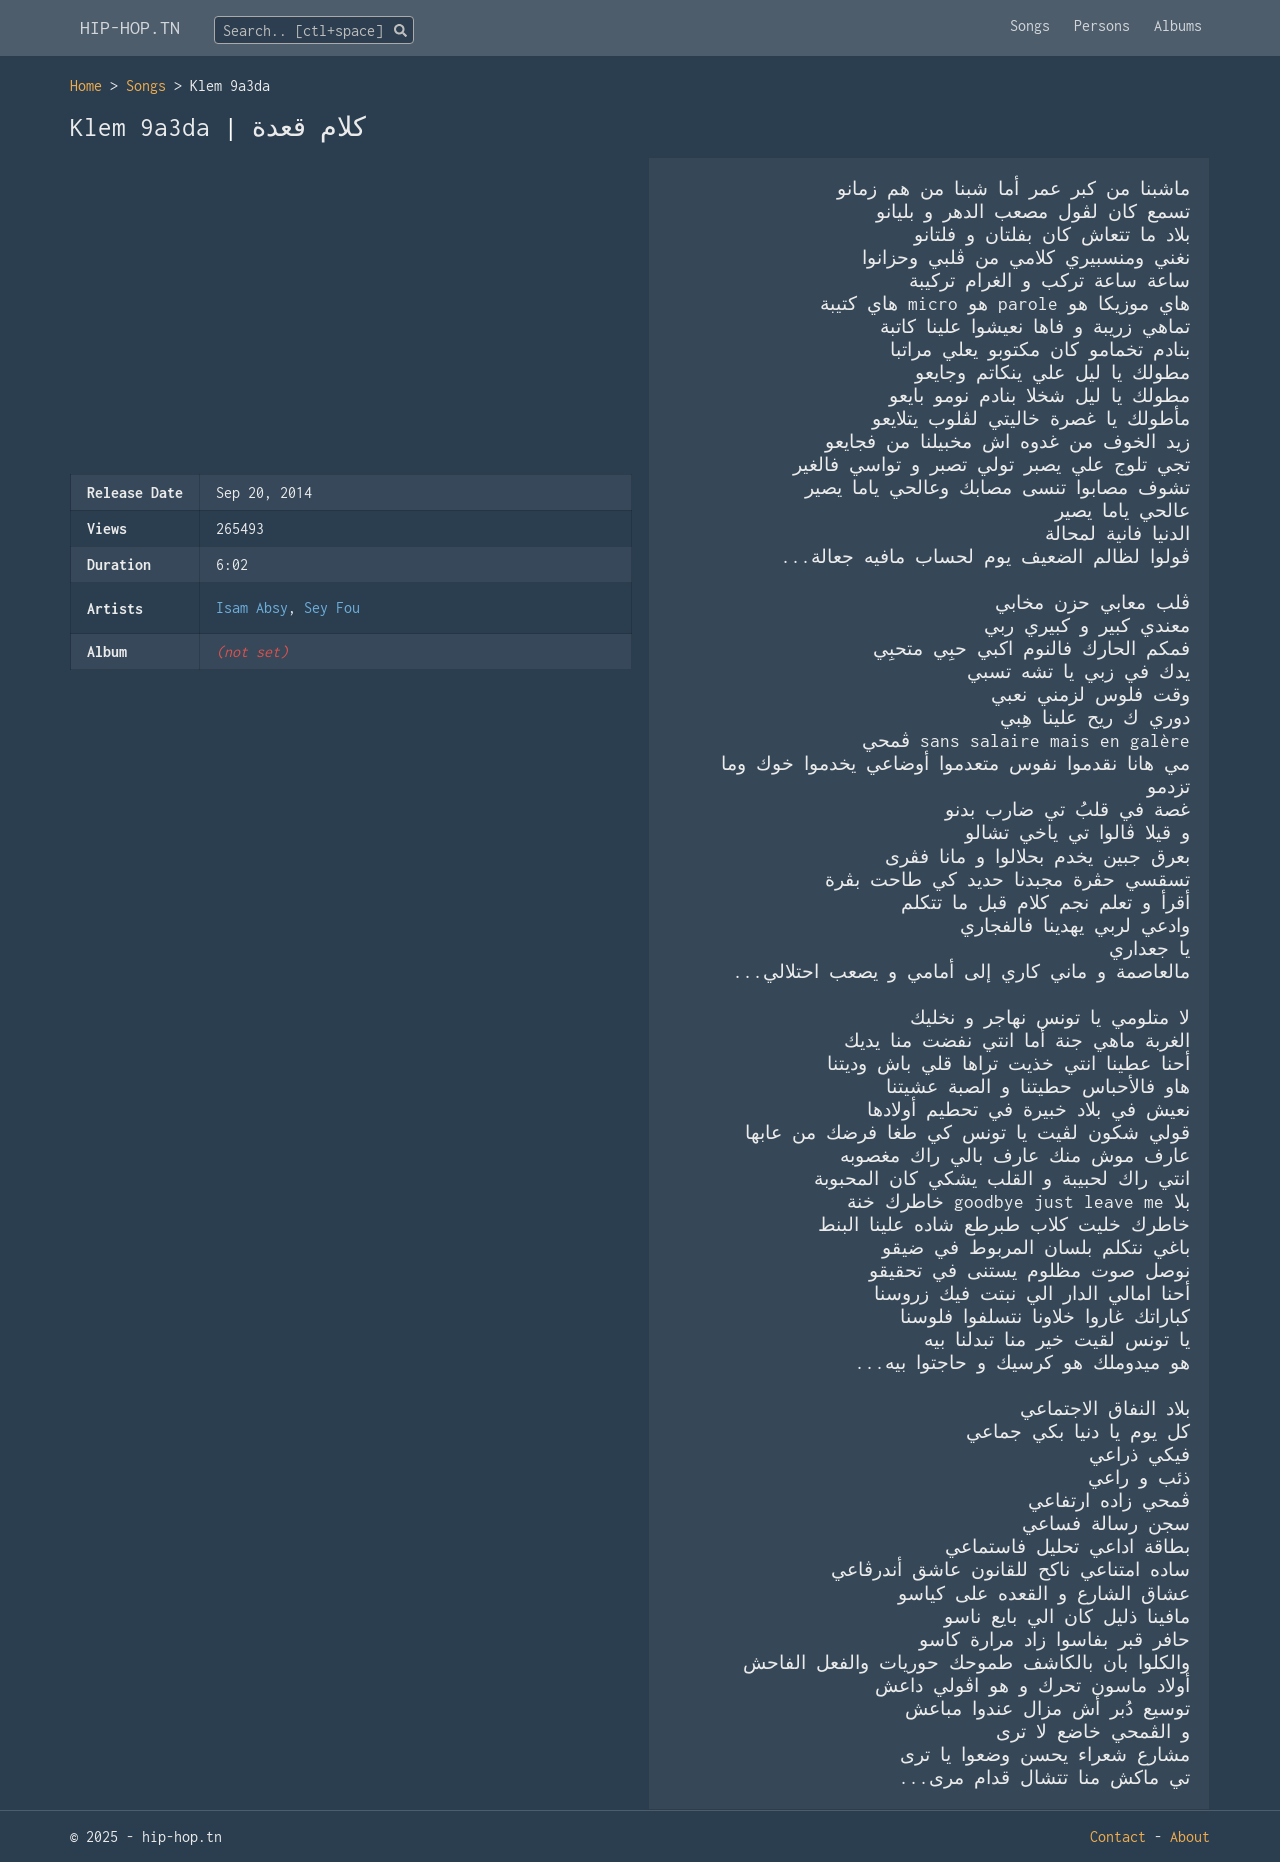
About (1190, 1836)
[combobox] (314, 30)
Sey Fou (332, 607)
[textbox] (314, 31)
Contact (1118, 1836)
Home (86, 85)
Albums (1178, 25)
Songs (1030, 25)
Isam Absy (252, 607)
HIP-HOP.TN (130, 27)
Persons (1102, 25)
